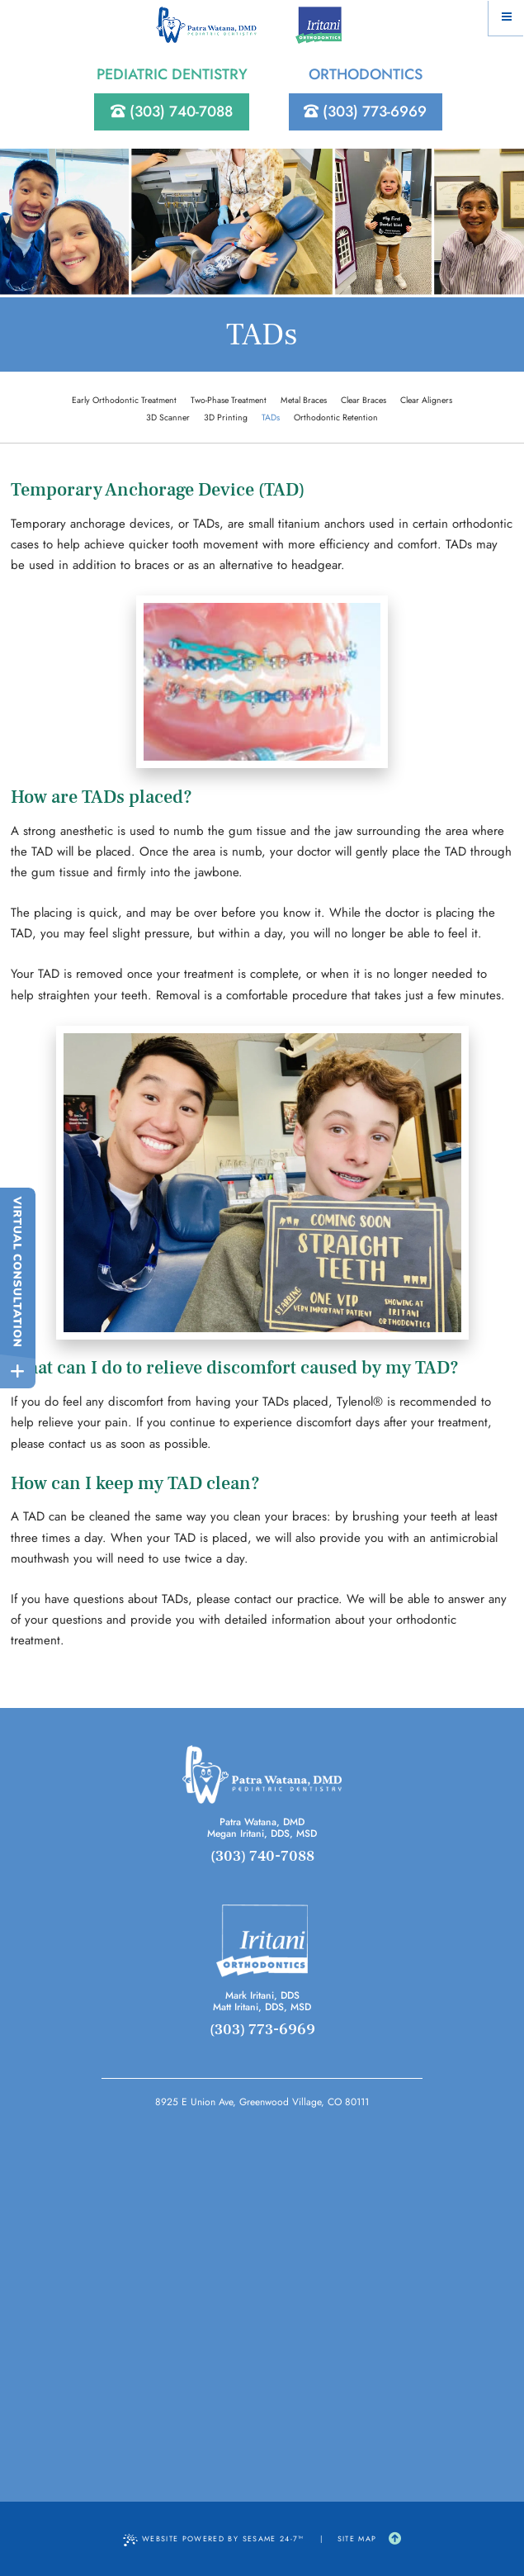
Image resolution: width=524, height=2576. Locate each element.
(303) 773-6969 (365, 111)
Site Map (357, 2538)
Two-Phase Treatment (229, 400)
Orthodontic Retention (336, 417)
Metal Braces (304, 400)
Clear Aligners (426, 400)
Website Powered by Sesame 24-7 (213, 2539)
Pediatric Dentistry (172, 74)
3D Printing (226, 417)
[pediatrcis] (262, 1774)
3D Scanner (168, 417)
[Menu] (506, 18)
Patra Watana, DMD (262, 1822)
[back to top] (395, 2538)
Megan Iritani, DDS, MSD (262, 1833)
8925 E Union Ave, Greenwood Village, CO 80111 (262, 2101)
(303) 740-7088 (172, 111)
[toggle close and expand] (17, 1371)
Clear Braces (363, 400)
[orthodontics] (262, 1941)
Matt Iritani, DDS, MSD (262, 2007)
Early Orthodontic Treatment (124, 400)
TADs (271, 417)
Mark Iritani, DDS (262, 1995)
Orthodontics (366, 74)
